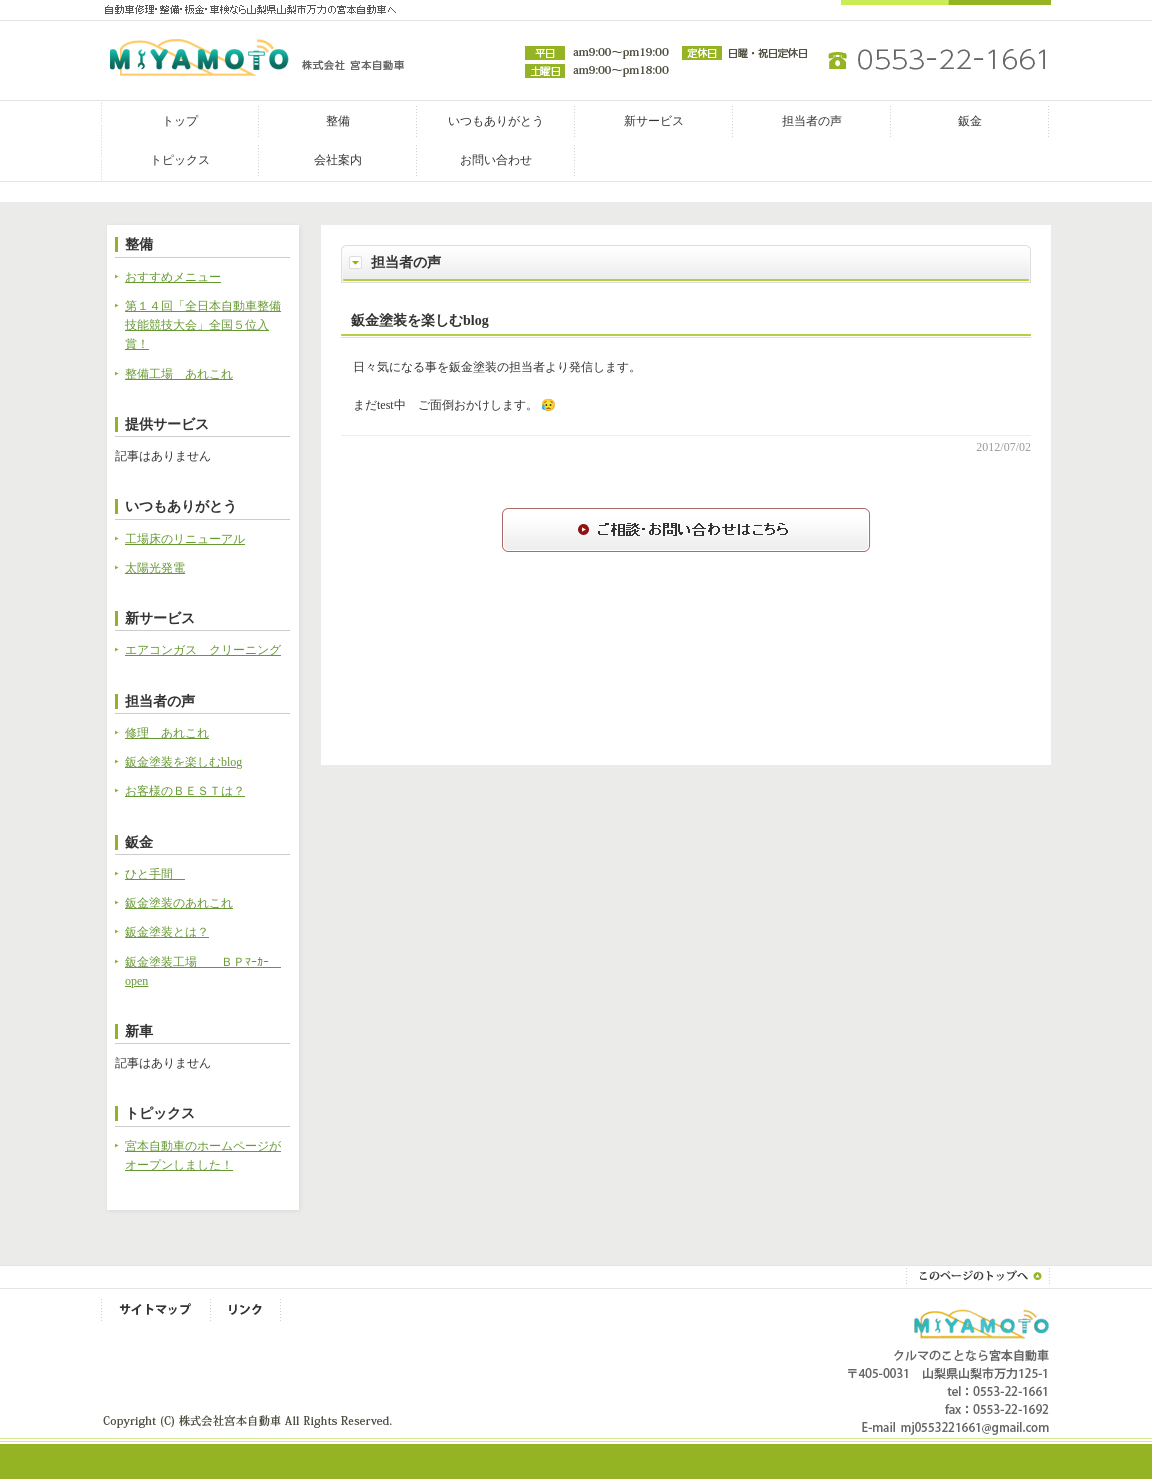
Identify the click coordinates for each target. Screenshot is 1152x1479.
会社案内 (338, 160)
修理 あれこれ (167, 733)
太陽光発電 (155, 568)
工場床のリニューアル (185, 539)
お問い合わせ (496, 160)
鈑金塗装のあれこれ (179, 903)
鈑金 (970, 121)
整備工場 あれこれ (179, 374)
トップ (180, 121)
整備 (338, 121)
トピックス (180, 160)
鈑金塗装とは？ (167, 932)
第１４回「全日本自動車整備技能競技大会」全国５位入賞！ (203, 325)
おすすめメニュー (173, 277)
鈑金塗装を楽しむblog (420, 320)
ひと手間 (155, 874)
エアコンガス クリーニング (203, 650)
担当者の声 (812, 121)
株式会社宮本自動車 (193, 57)
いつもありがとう (496, 121)
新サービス (654, 121)
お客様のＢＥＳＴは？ (185, 791)
